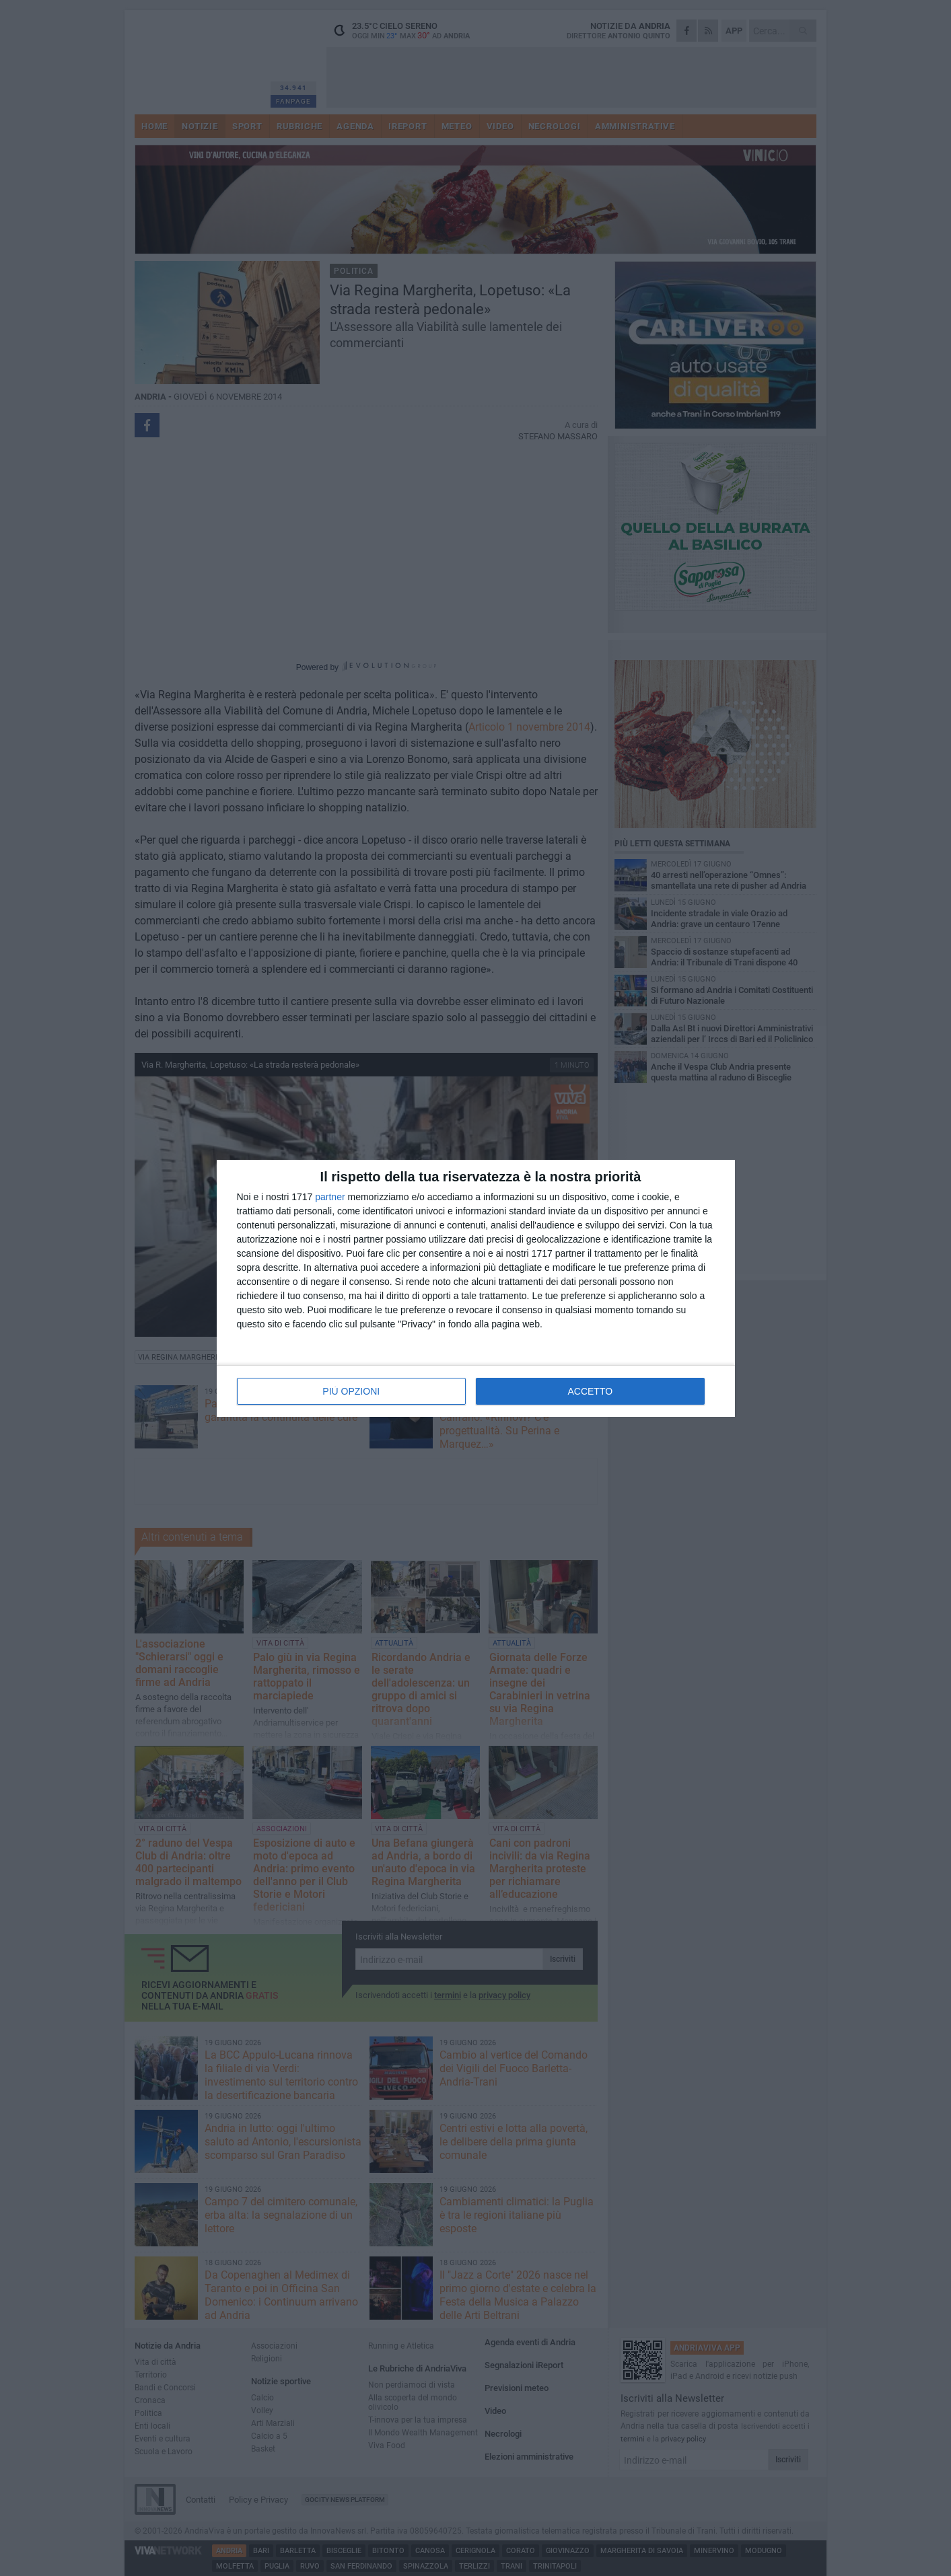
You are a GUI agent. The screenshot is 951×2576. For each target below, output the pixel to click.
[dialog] (476, 1288)
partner (330, 1197)
